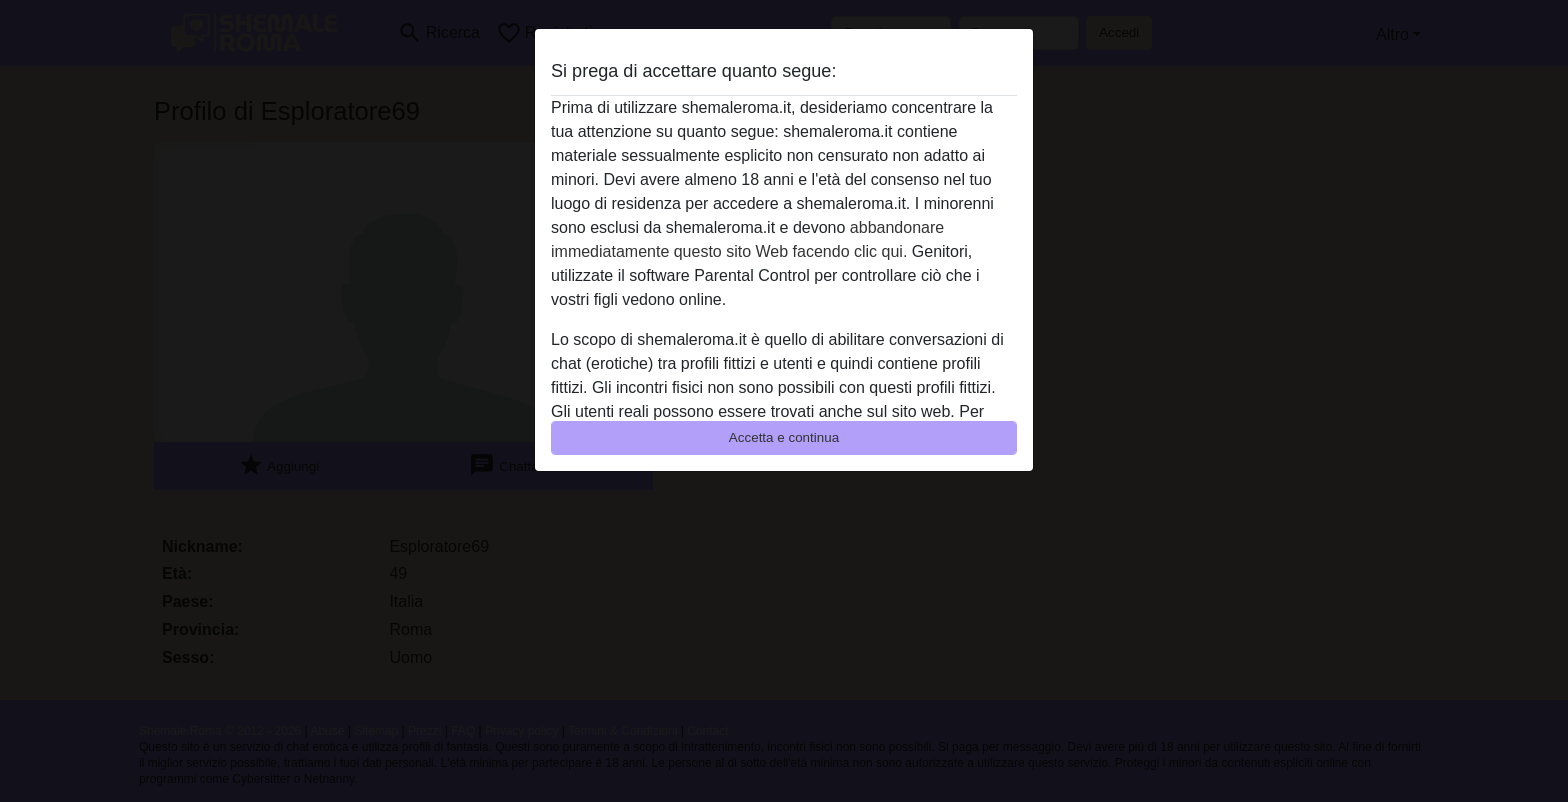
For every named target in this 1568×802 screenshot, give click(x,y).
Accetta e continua (784, 437)
